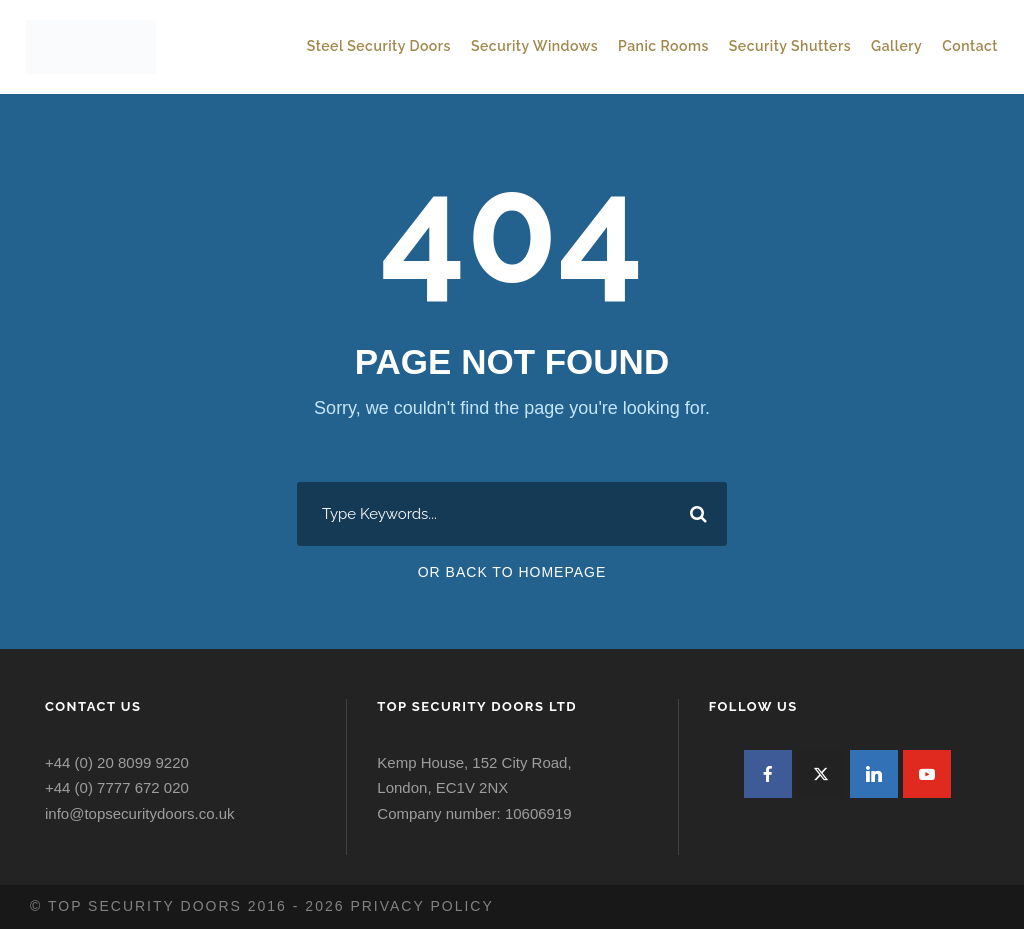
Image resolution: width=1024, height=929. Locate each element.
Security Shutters (790, 46)
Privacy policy (421, 906)
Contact (970, 46)
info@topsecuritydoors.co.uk (140, 813)
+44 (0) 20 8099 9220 (117, 762)
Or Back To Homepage (512, 572)
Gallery (896, 46)
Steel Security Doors (379, 46)
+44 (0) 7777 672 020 (117, 787)
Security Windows (534, 46)
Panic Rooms (663, 46)
